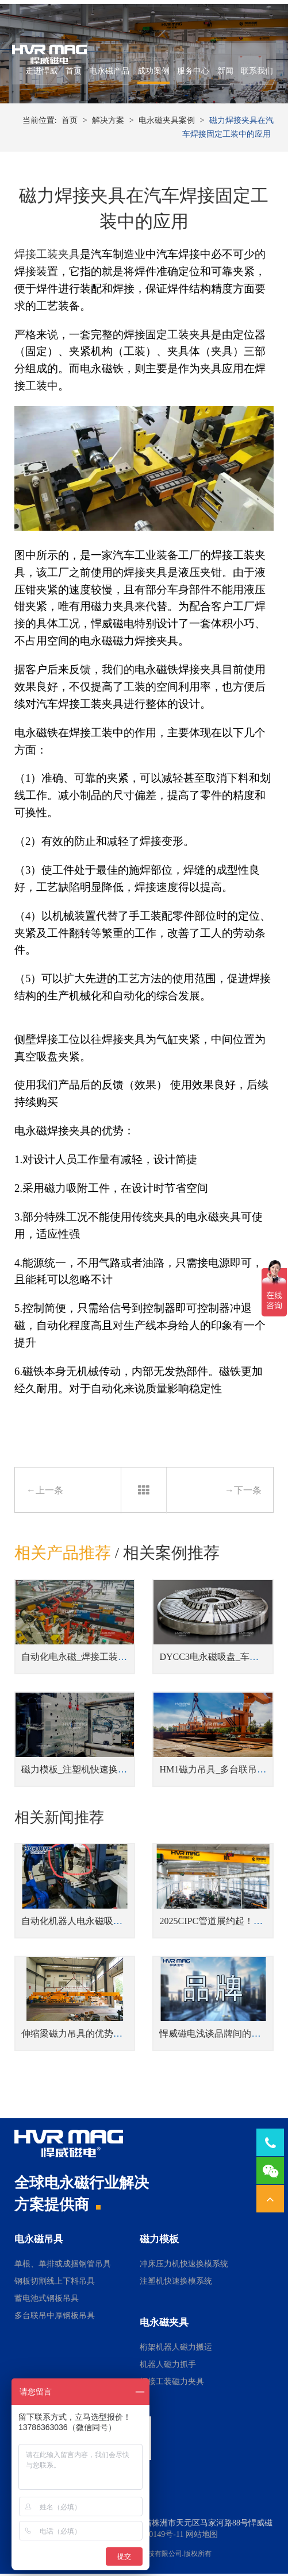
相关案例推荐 (172, 1554)
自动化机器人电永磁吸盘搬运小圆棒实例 (104, 1924)
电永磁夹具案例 (167, 116)
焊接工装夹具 (47, 255)
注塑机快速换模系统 (176, 2284)
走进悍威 (39, 79)
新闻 (222, 79)
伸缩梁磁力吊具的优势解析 (76, 2036)
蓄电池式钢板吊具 (46, 2301)
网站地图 (202, 2537)
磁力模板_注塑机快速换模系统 (83, 1770)
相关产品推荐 (62, 1554)
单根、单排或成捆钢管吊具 (62, 2266)
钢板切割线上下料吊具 (54, 2284)
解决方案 (108, 116)
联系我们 (255, 79)
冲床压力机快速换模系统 (184, 2266)
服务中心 (191, 79)
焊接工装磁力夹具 (172, 2384)
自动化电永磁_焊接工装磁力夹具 (88, 1658)
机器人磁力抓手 (168, 2366)
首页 (71, 79)
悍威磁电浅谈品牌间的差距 (214, 2036)
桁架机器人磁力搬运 (176, 2349)
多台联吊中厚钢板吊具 (54, 2318)
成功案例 (151, 79)
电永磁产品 (107, 79)
